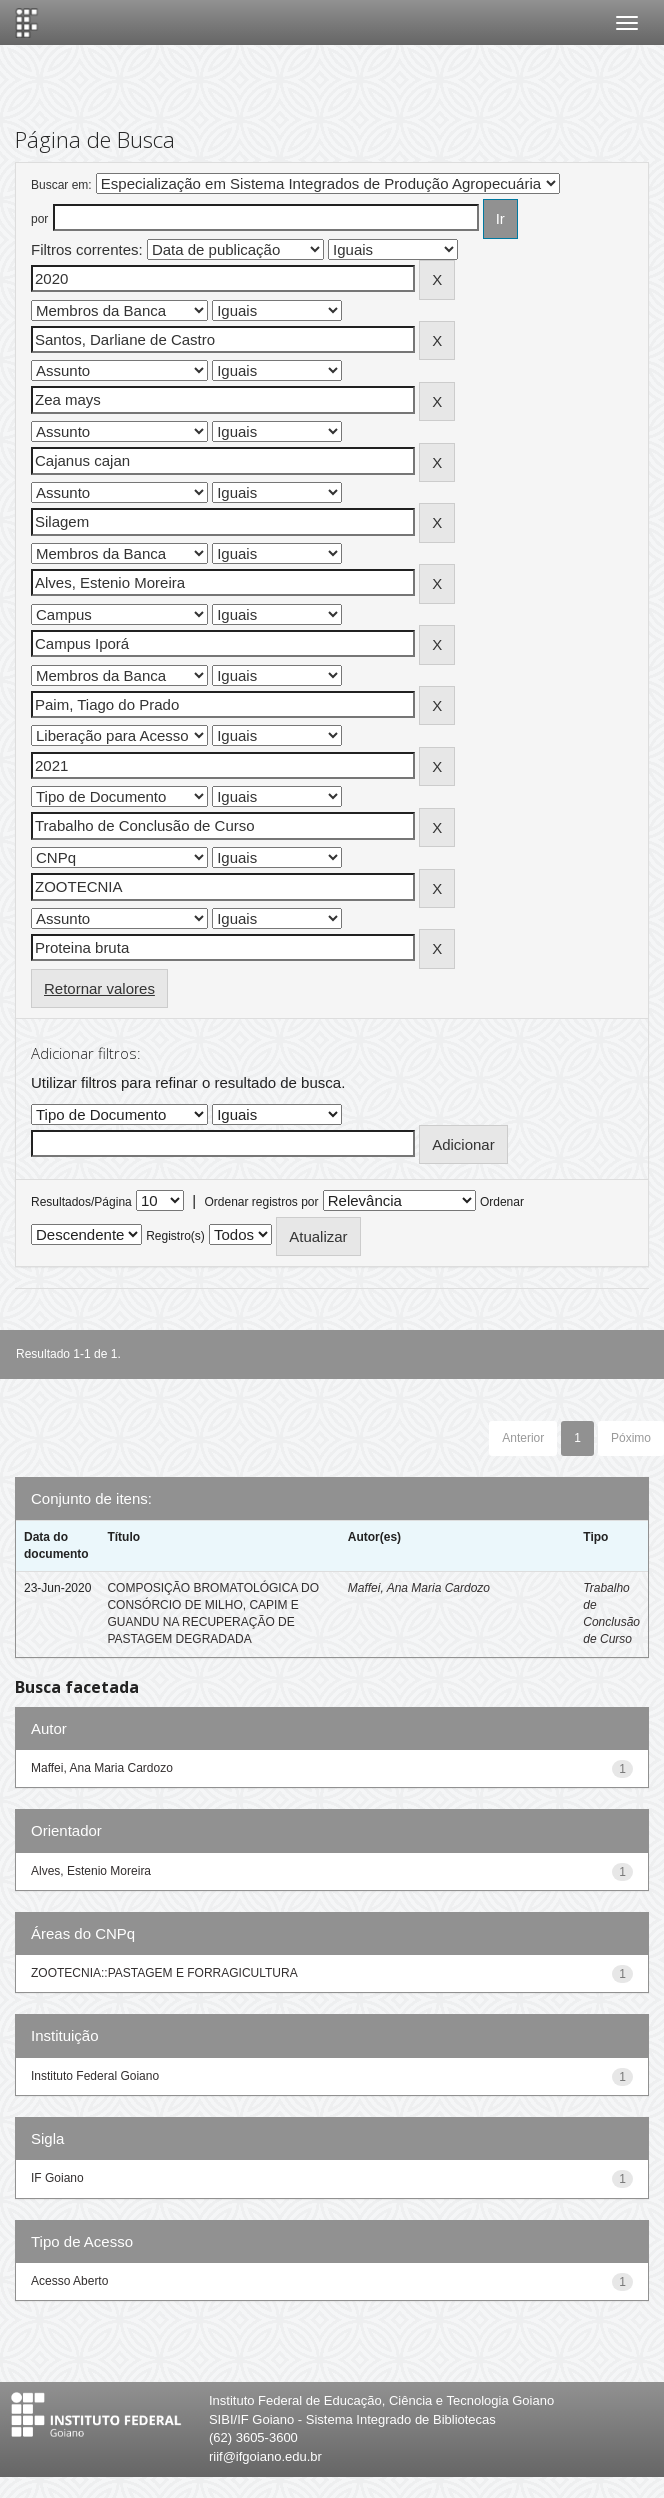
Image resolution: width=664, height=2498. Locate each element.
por (39, 219)
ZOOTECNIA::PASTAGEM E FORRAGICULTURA (164, 1973)
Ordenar (502, 1202)
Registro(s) (175, 1236)
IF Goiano (57, 2178)
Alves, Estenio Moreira (91, 1871)
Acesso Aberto (69, 2281)
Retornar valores (99, 988)
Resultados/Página (81, 1202)
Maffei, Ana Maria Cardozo (419, 1588)
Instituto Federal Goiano (95, 2076)
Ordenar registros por (261, 1202)
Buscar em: (61, 185)
